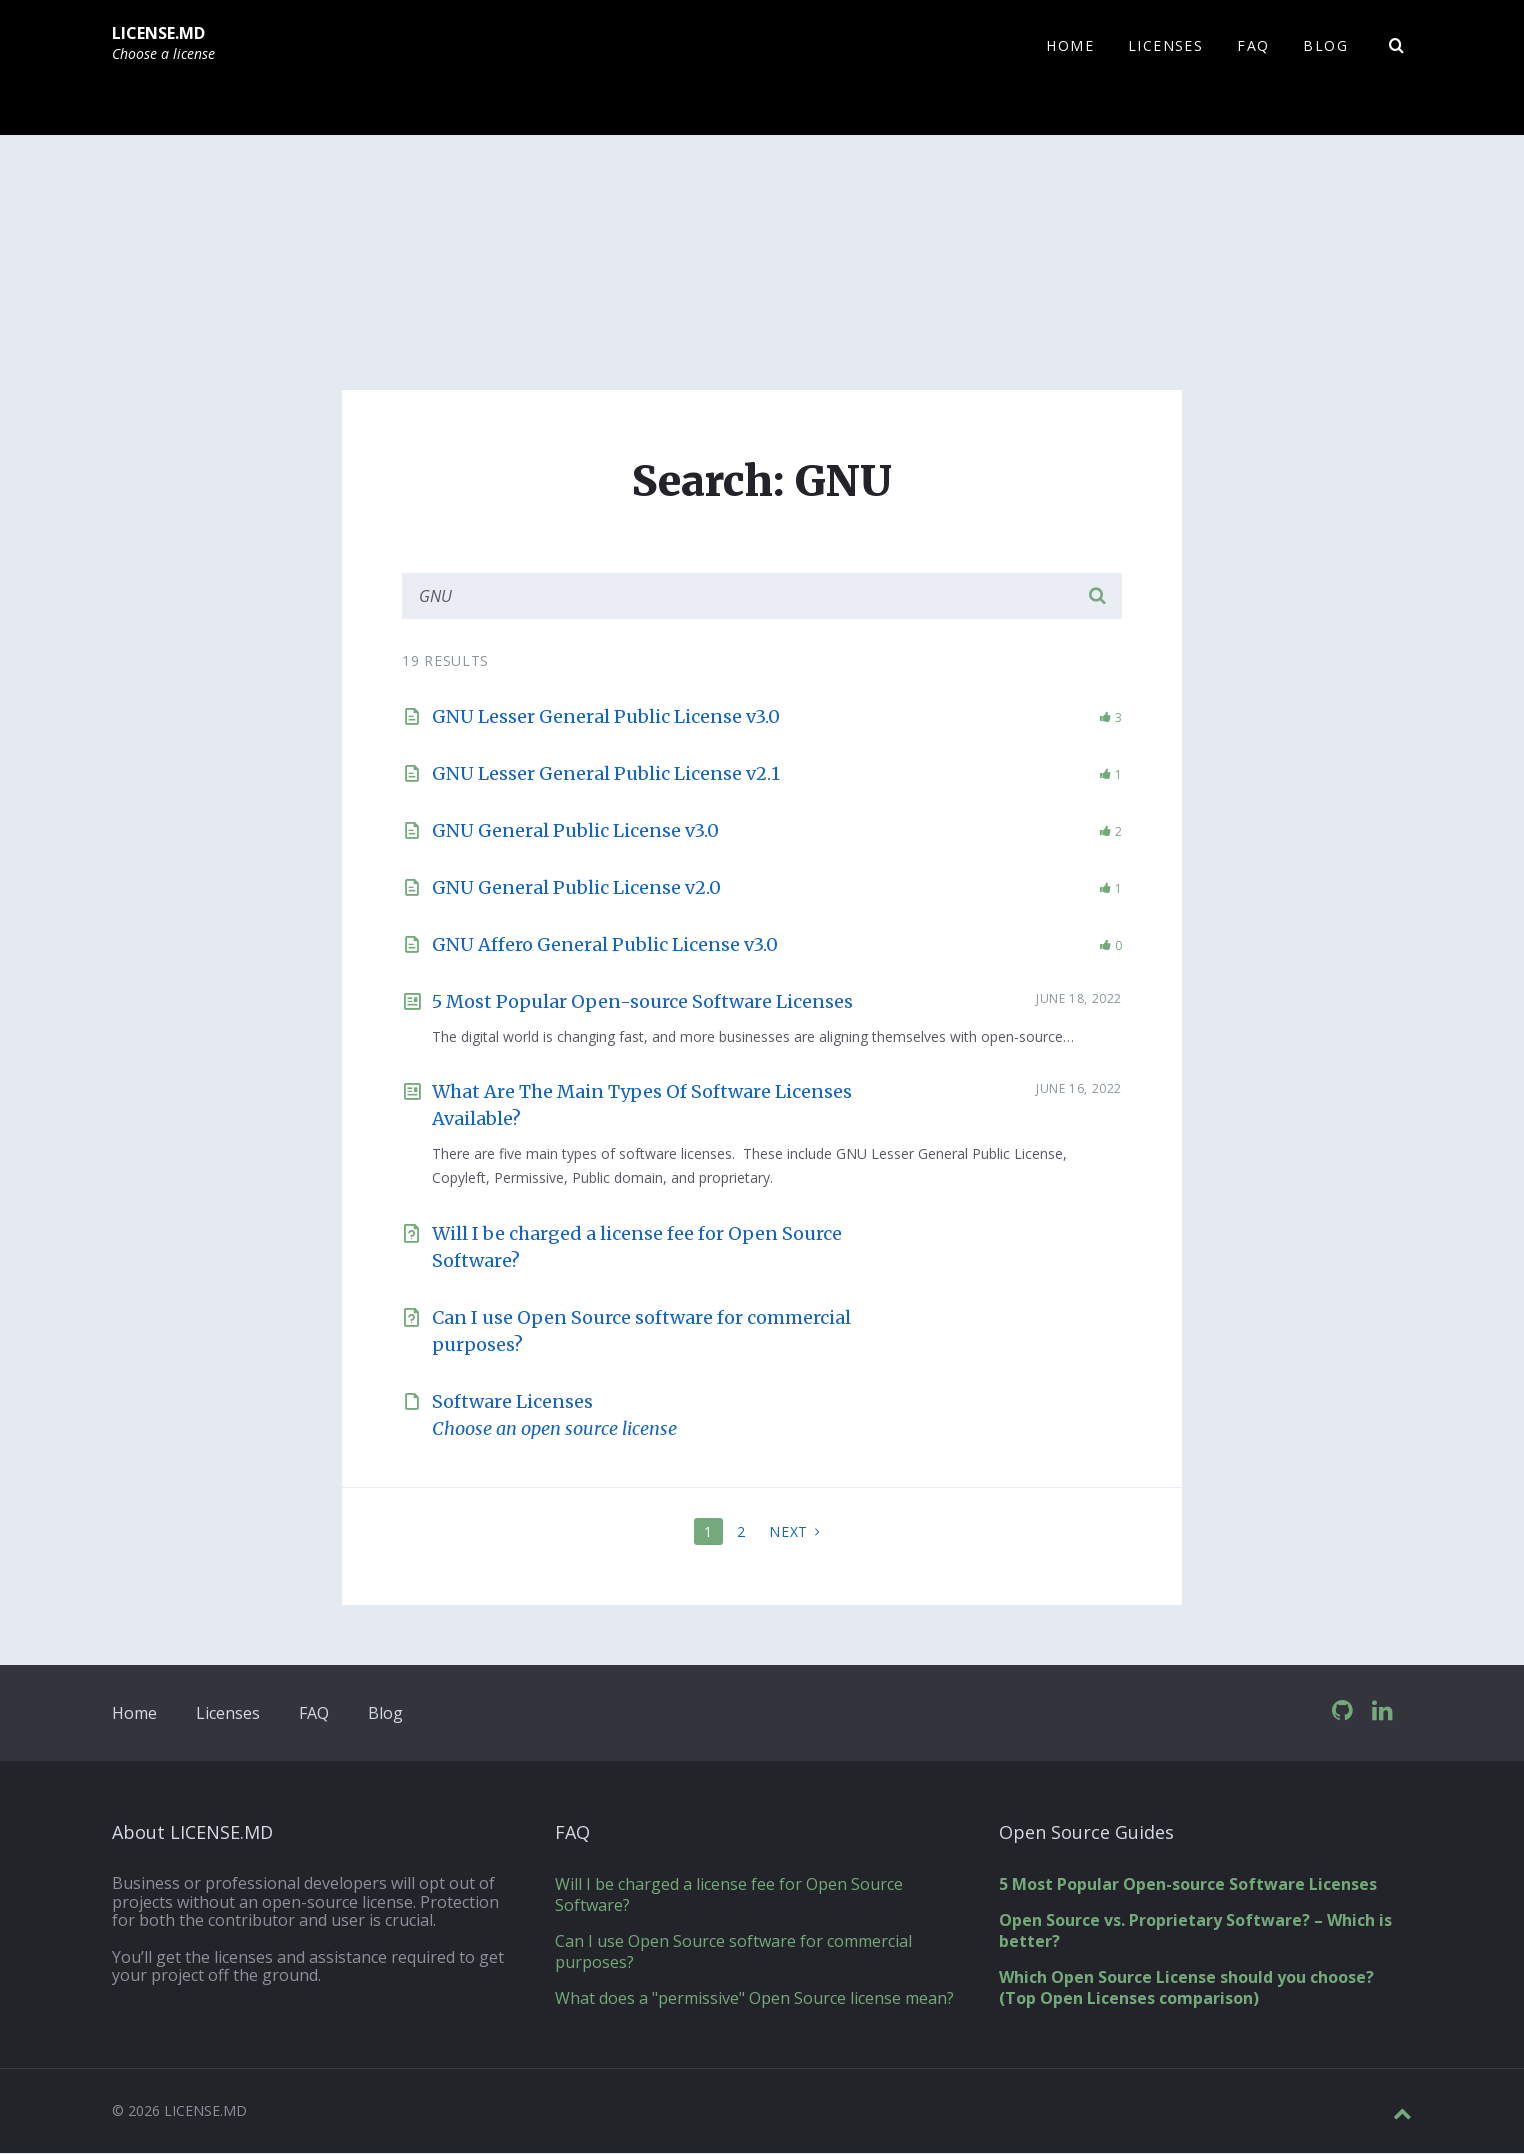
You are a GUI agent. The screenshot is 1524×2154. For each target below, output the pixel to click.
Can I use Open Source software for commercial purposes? (733, 1952)
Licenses (228, 1714)
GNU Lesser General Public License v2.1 (606, 774)
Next (788, 1532)
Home (134, 1714)
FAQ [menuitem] (1253, 45)
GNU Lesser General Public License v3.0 (606, 717)
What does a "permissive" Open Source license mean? (754, 1999)
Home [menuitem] (1070, 45)
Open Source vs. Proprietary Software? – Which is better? (1195, 1931)
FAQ (314, 1714)
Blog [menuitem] (1325, 45)
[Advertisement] (762, 286)
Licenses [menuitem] (1165, 45)
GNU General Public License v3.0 (575, 831)
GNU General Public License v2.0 (576, 888)
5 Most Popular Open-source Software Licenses (642, 1002)
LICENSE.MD (158, 33)
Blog (385, 1714)
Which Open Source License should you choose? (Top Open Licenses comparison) (1186, 1988)
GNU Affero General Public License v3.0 (605, 945)
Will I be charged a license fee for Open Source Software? (729, 1895)
